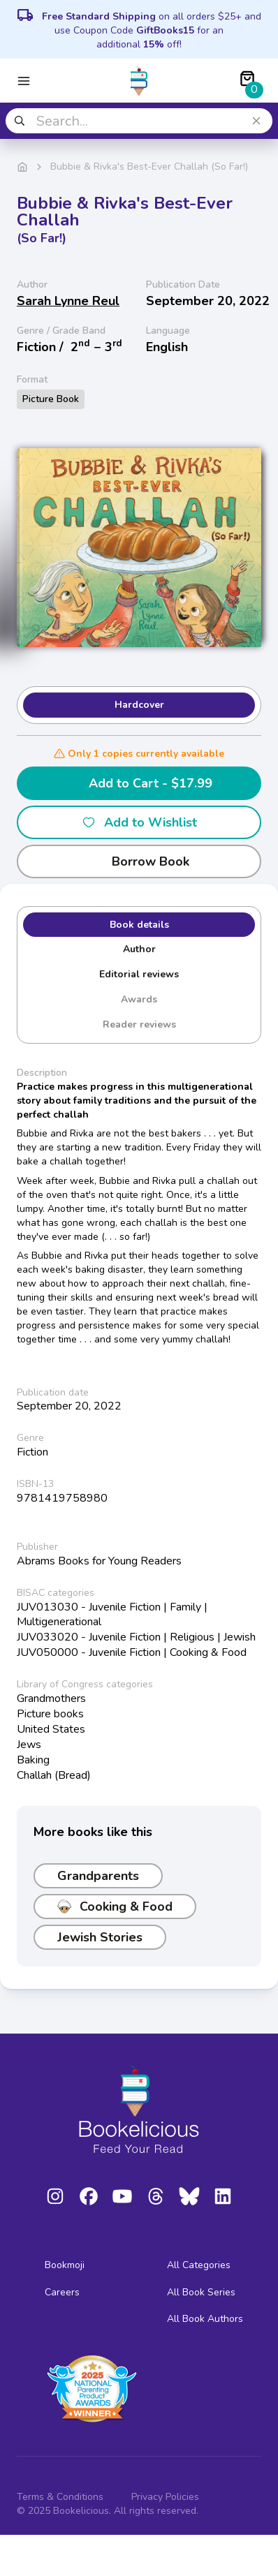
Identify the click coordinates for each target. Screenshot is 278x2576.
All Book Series (201, 2292)
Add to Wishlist (139, 822)
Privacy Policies (165, 2496)
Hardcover (139, 704)
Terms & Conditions (60, 2496)
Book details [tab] (139, 924)
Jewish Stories (99, 1937)
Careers (62, 2292)
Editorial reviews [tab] (139, 974)
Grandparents (98, 1875)
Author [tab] (139, 949)
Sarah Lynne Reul (68, 301)
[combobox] (139, 120)
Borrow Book (139, 861)
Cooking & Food (115, 1906)
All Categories (199, 2265)
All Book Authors (205, 2318)
